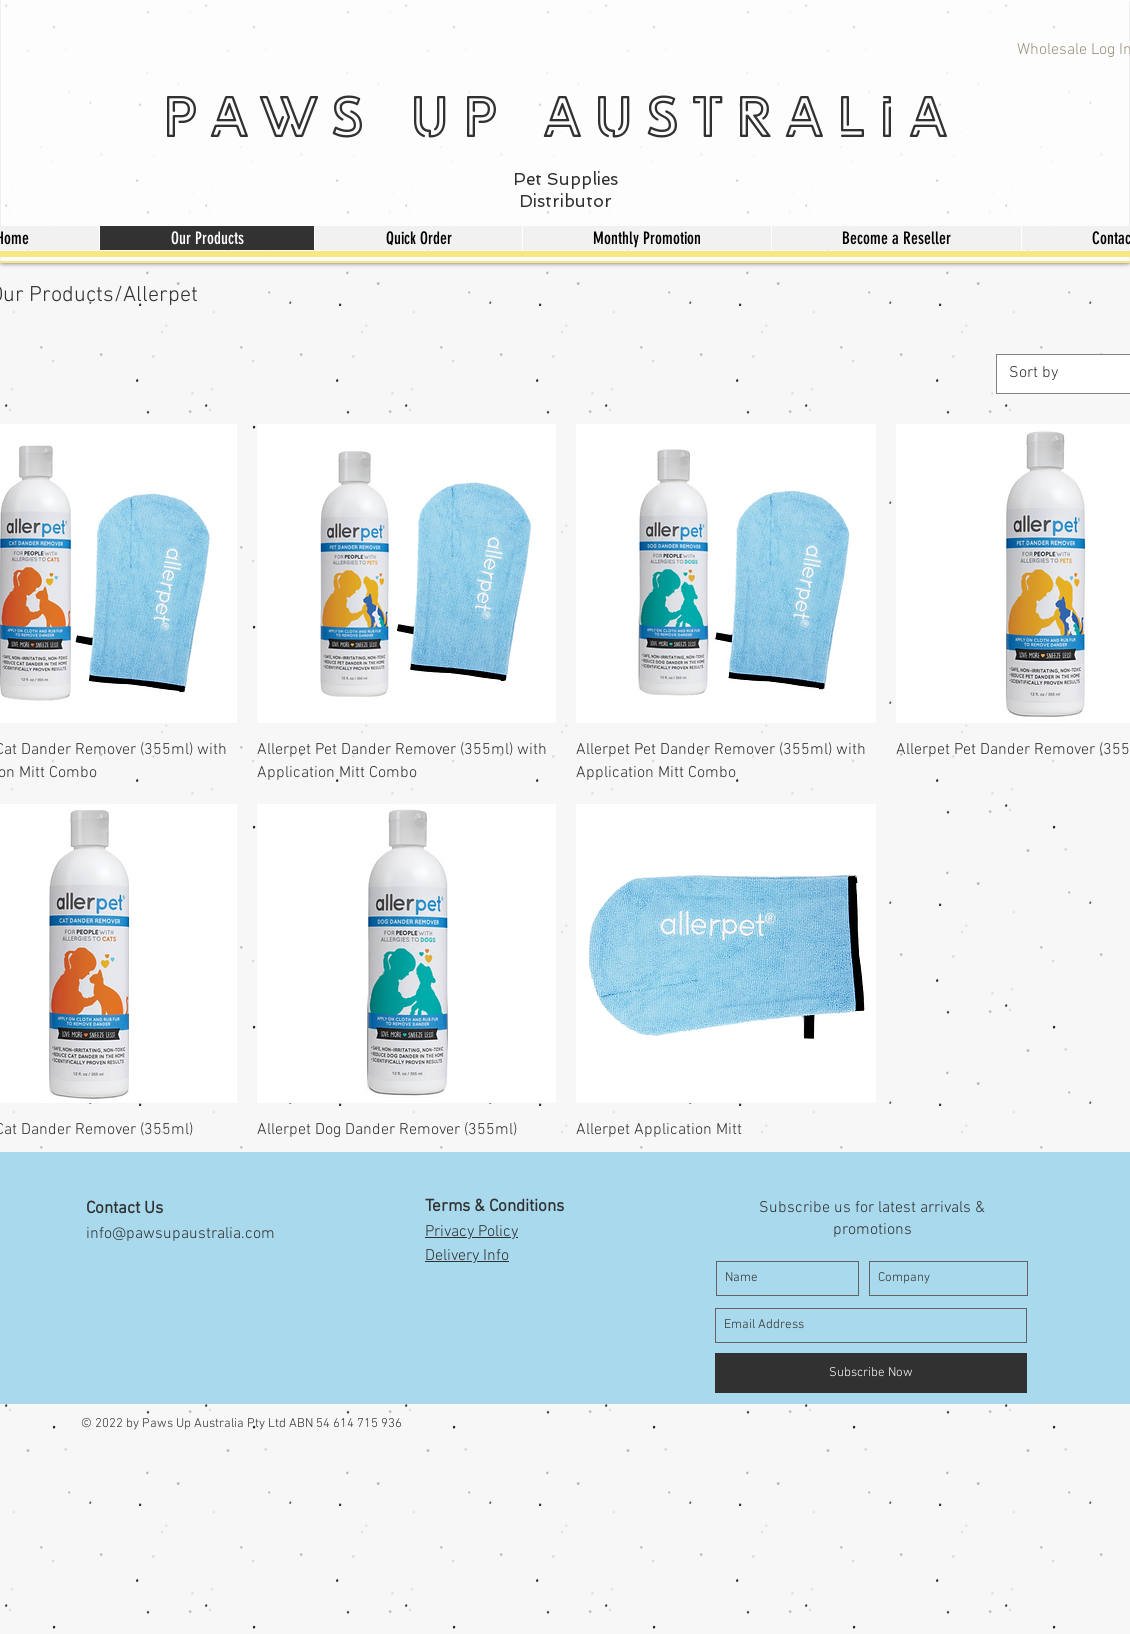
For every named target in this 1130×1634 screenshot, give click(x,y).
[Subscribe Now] (871, 1373)
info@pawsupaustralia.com (180, 1234)
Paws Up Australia (561, 115)
